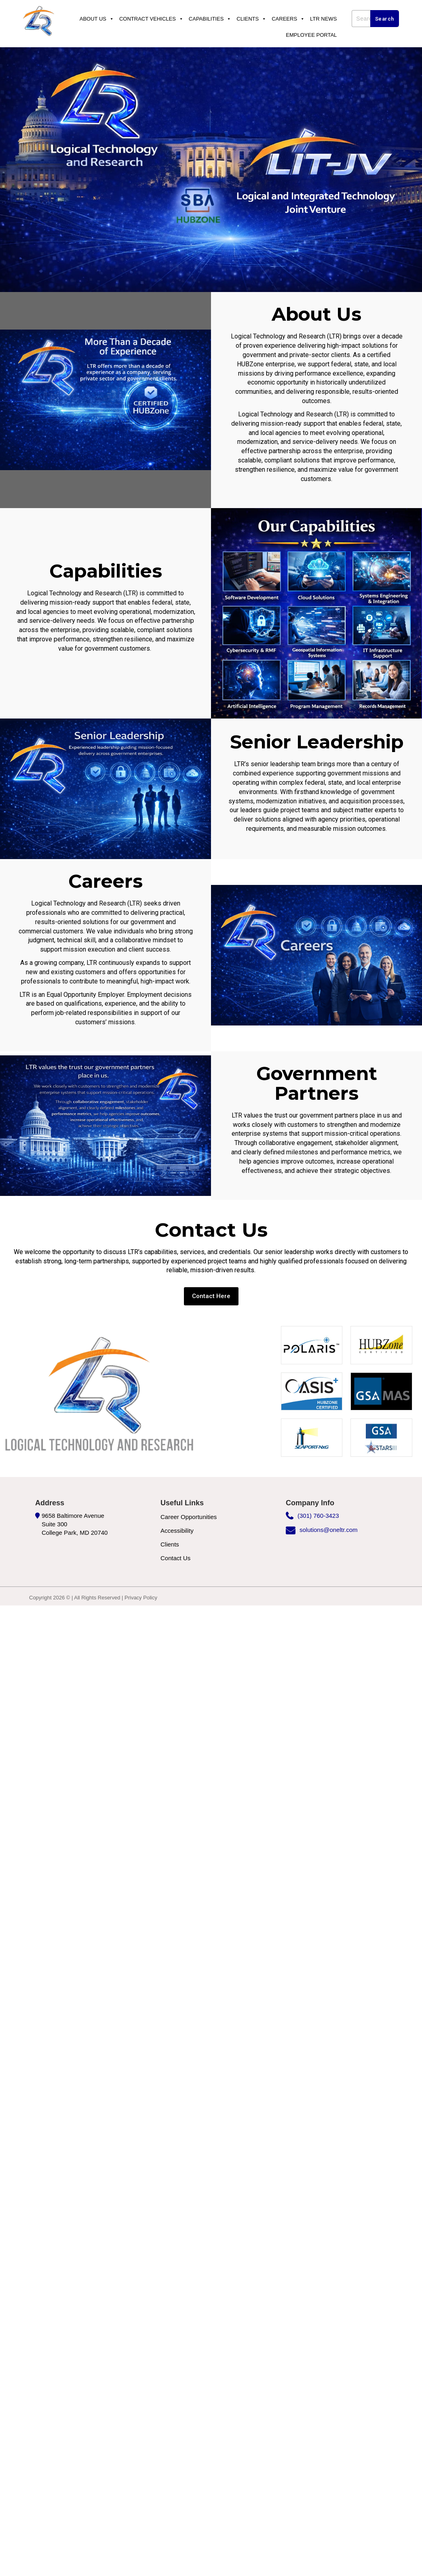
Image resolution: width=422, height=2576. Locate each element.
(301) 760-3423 (318, 1514)
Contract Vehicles (151, 19)
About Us (97, 19)
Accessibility (177, 1528)
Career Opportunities (188, 1515)
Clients (251, 19)
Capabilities (210, 19)
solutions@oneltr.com (329, 1528)
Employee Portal (311, 35)
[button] (211, 1295)
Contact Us (175, 1556)
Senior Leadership (317, 741)
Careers (288, 19)
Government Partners (316, 1082)
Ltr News (323, 19)
